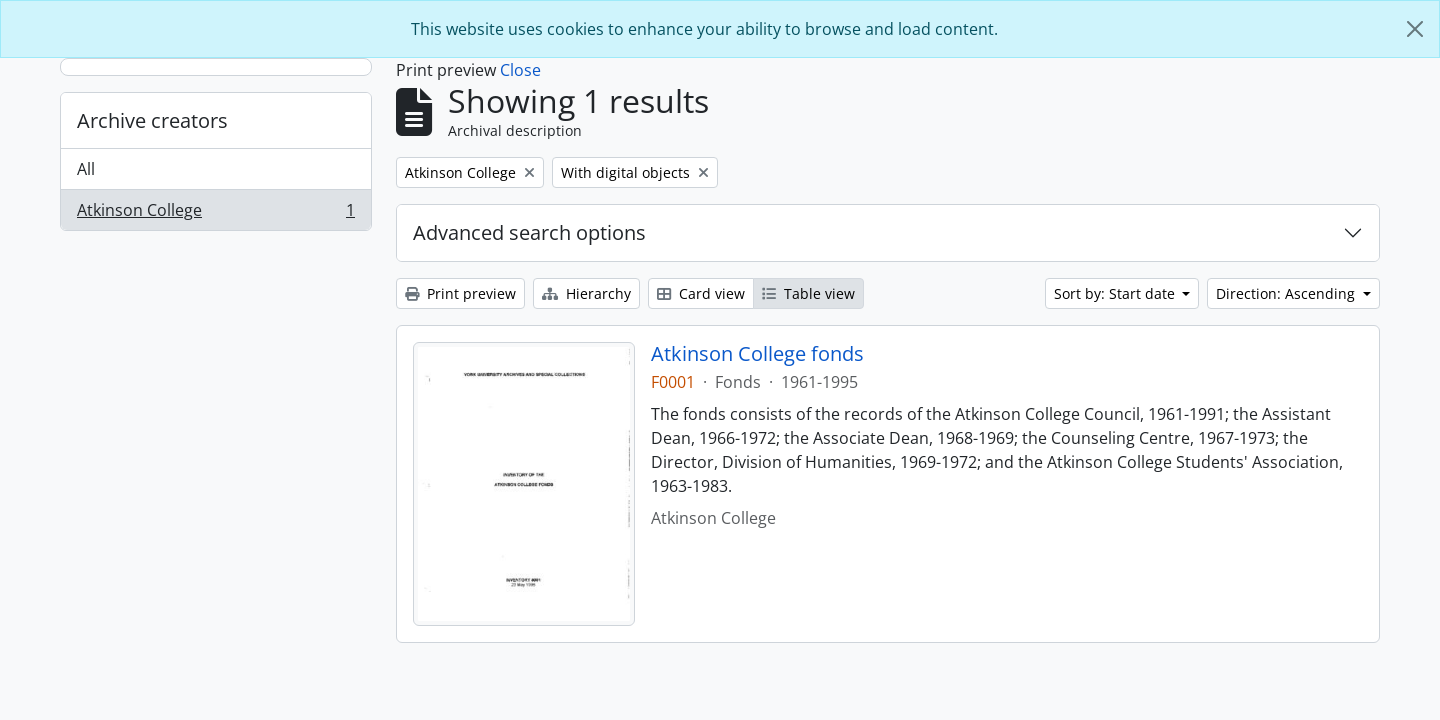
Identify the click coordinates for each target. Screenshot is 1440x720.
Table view (808, 293)
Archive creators (152, 120)
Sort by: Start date (1116, 293)
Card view (701, 293)
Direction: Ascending (1287, 293)
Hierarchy (586, 293)
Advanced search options (529, 232)
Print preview (460, 293)
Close (520, 70)
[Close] (1415, 29)
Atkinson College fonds (757, 354)
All (86, 169)
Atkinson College (215, 214)
